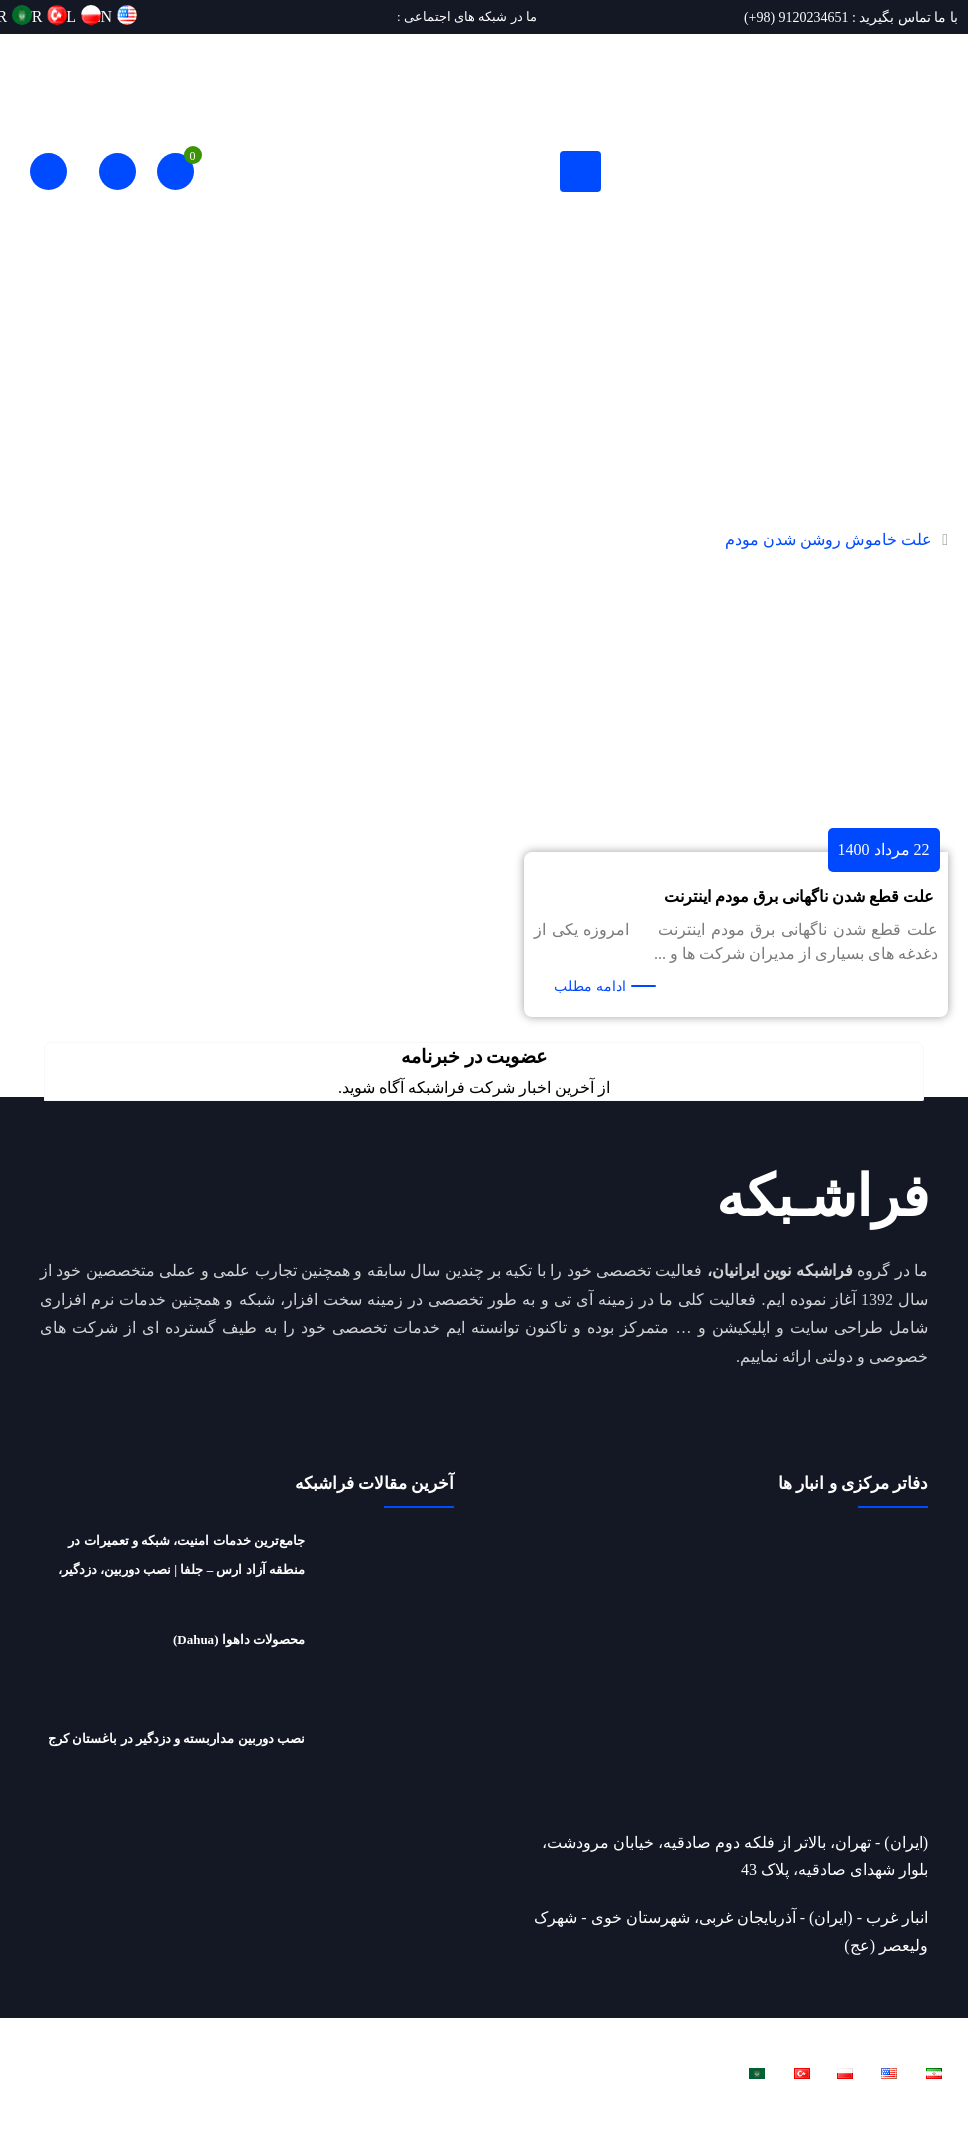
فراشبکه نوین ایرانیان (720, 2060)
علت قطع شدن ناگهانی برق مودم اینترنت (799, 896)
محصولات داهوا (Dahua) (239, 1656)
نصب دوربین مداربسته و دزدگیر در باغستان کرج (176, 1766)
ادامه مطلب (590, 986)
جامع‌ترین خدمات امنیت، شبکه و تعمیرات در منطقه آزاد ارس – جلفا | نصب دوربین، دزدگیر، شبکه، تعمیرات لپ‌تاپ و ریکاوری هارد (181, 1575)
